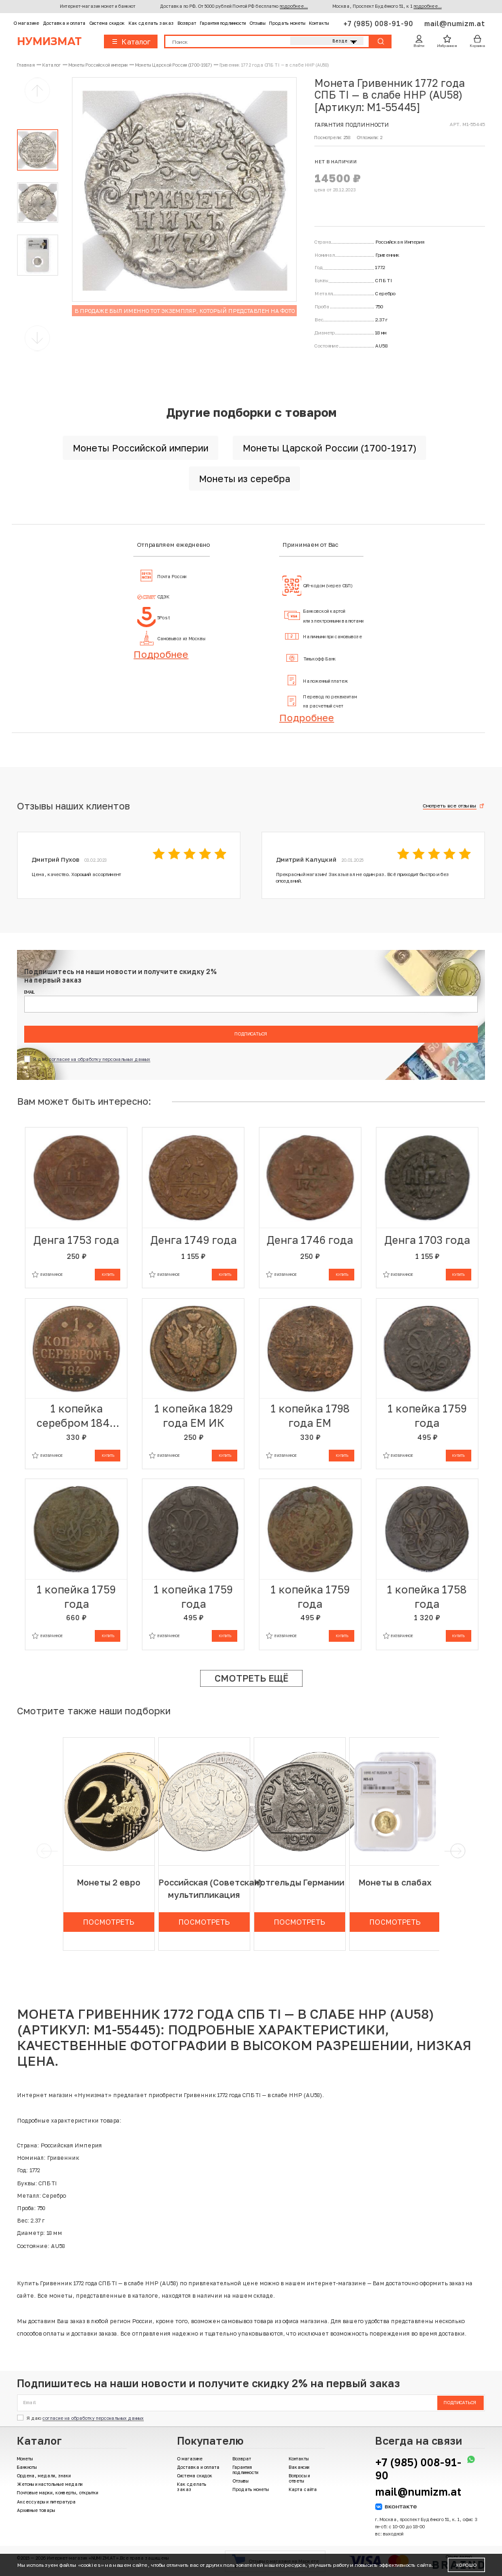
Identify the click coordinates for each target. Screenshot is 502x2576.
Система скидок (107, 22)
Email (29, 992)
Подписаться (251, 1033)
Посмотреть (108, 1921)
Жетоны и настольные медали (49, 2483)
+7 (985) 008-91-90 (379, 23)
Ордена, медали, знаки (44, 2475)
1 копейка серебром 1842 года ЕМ (76, 1416)
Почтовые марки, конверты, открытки (57, 2492)
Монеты (25, 2458)
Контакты (319, 22)
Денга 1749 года (193, 1240)
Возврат (187, 22)
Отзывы (257, 22)
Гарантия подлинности (223, 22)
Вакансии (299, 2467)
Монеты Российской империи (141, 447)
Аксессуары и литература (46, 2501)
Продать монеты (287, 22)
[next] (456, 1850)
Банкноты (27, 2467)
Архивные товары (36, 2510)
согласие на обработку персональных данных (99, 1059)
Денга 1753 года (76, 1240)
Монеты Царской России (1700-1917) (329, 447)
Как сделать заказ (151, 22)
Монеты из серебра (244, 478)
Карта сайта (303, 2489)
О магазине (26, 22)
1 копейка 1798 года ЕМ (310, 1415)
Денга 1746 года (310, 1240)
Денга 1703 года (427, 1240)
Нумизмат (49, 41)
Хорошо (466, 2565)
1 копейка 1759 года (427, 1415)
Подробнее (160, 654)
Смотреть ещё (251, 1678)
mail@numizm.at (454, 23)
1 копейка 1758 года (427, 1596)
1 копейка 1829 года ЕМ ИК (193, 1415)
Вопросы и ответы (299, 2478)
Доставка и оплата (64, 22)
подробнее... (294, 5)
